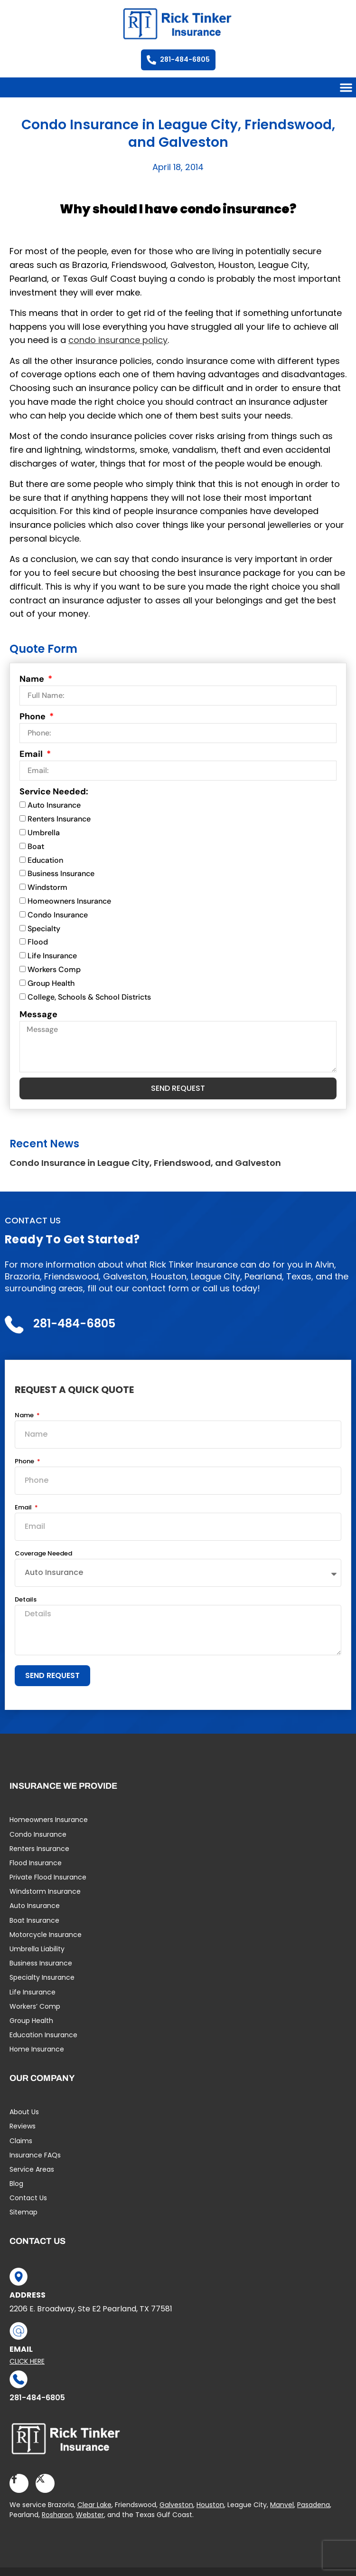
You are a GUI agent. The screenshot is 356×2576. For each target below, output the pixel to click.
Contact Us (28, 2198)
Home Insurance (36, 2049)
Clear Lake (94, 2504)
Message (38, 1014)
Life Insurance (52, 956)
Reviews (22, 2126)
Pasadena (313, 2504)
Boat (36, 846)
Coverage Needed (43, 1554)
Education (45, 860)
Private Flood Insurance (47, 1877)
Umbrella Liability (37, 1949)
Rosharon (57, 2514)
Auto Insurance (54, 806)
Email (32, 754)
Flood (38, 942)
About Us (24, 2112)
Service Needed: (53, 791)
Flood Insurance (35, 1863)
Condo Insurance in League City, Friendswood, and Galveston (145, 1163)
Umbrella (44, 833)
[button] (346, 87)
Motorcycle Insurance (45, 1934)
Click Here (27, 2361)
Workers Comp (54, 969)
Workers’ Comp (34, 2006)
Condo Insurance (58, 915)
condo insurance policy (118, 340)
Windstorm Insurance (45, 1891)
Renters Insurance (59, 819)
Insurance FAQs (35, 2155)
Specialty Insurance (42, 1977)
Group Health (51, 983)
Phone (33, 716)
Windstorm (47, 887)
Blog (16, 2183)
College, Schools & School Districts (89, 997)
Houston (210, 2504)
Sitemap (23, 2212)
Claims (20, 2141)
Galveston (176, 2504)
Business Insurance (61, 874)
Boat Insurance (34, 1920)
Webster (90, 2514)
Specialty (44, 929)
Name (32, 679)
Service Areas (31, 2169)
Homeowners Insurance (69, 901)
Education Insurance (43, 2035)
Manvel (282, 2504)
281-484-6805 (37, 2397)
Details (26, 1600)
